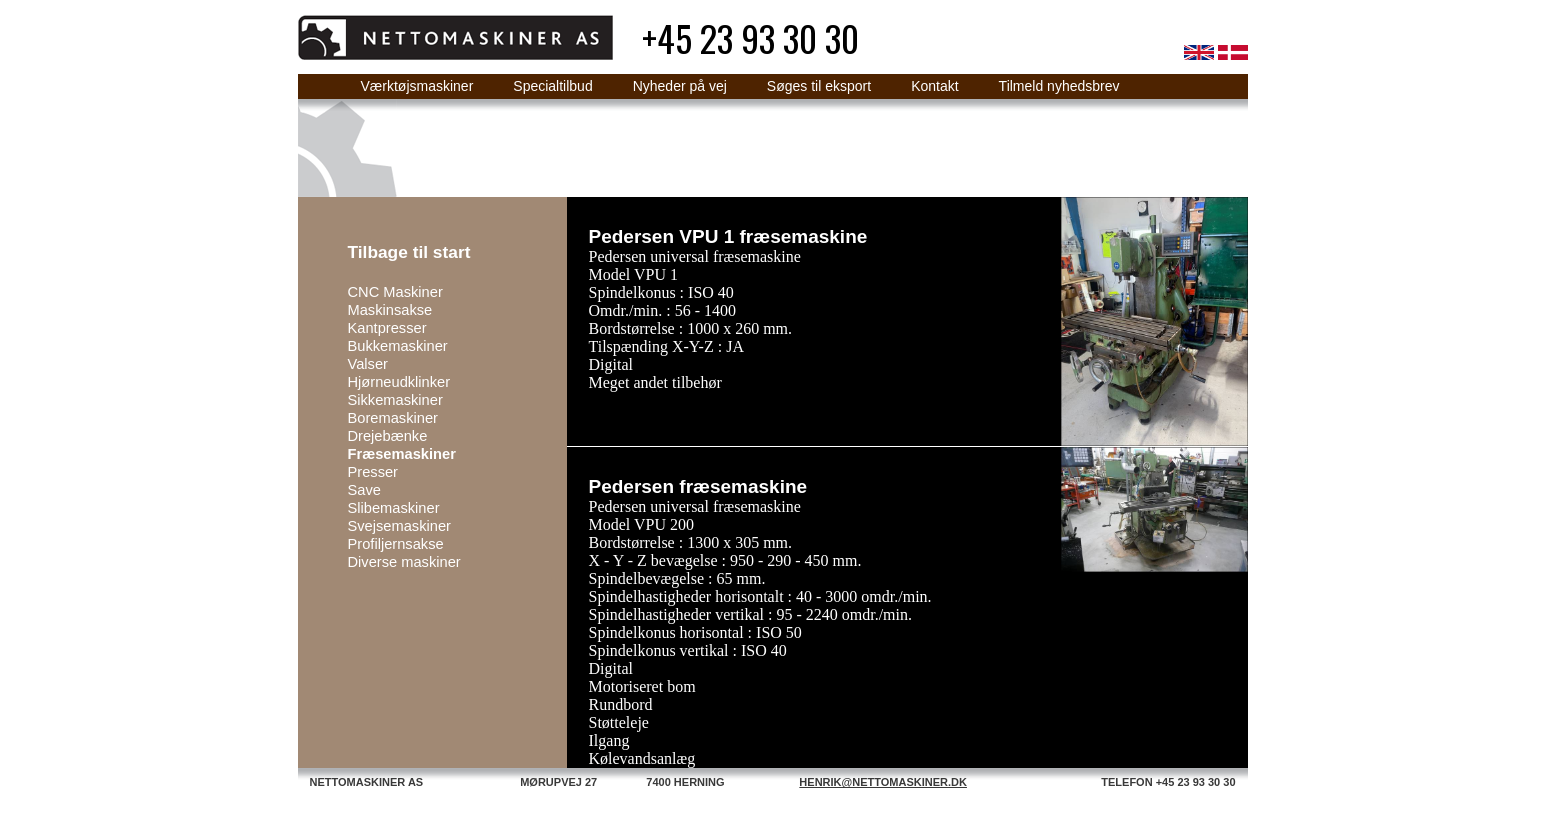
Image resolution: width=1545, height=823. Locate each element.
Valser (368, 364)
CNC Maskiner (395, 292)
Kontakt (934, 86)
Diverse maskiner (404, 562)
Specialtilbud (552, 86)
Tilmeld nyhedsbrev (1059, 86)
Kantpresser (387, 328)
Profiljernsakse (396, 544)
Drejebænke (388, 436)
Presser (373, 472)
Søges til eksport (819, 86)
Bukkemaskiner (398, 346)
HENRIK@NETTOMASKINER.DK (883, 782)
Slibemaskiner (394, 508)
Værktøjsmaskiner (417, 86)
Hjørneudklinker (399, 382)
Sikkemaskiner (395, 400)
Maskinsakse (390, 310)
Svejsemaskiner (399, 526)
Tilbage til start (409, 252)
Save (364, 490)
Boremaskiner (393, 418)
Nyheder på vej (680, 86)
